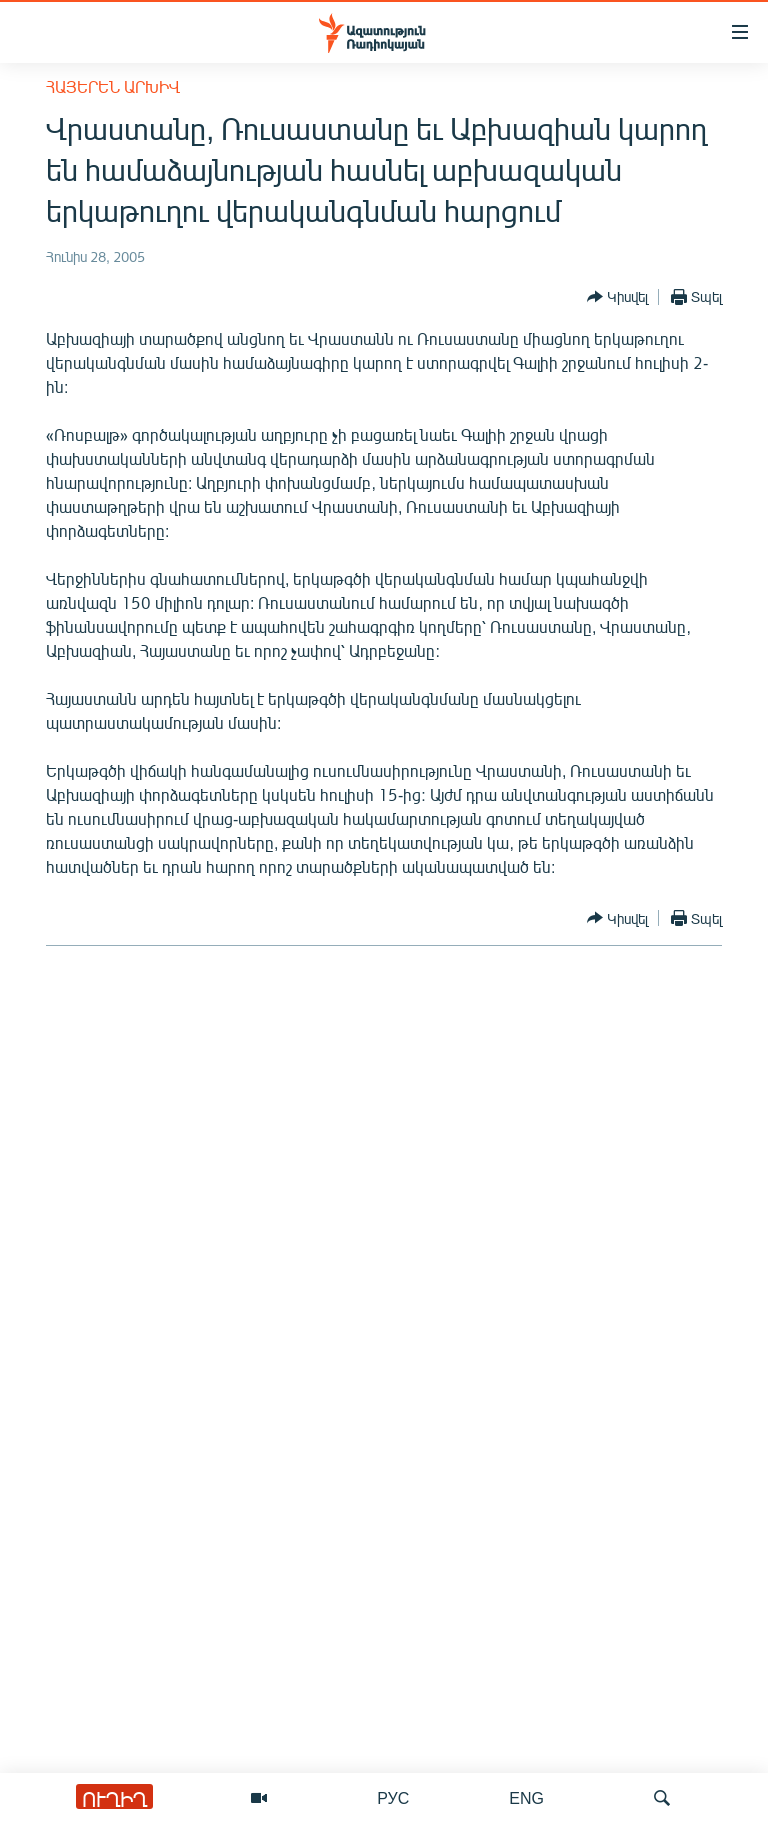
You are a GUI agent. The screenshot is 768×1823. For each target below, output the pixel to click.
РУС (393, 1797)
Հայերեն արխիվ (113, 86)
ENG (526, 1797)
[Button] (617, 297)
